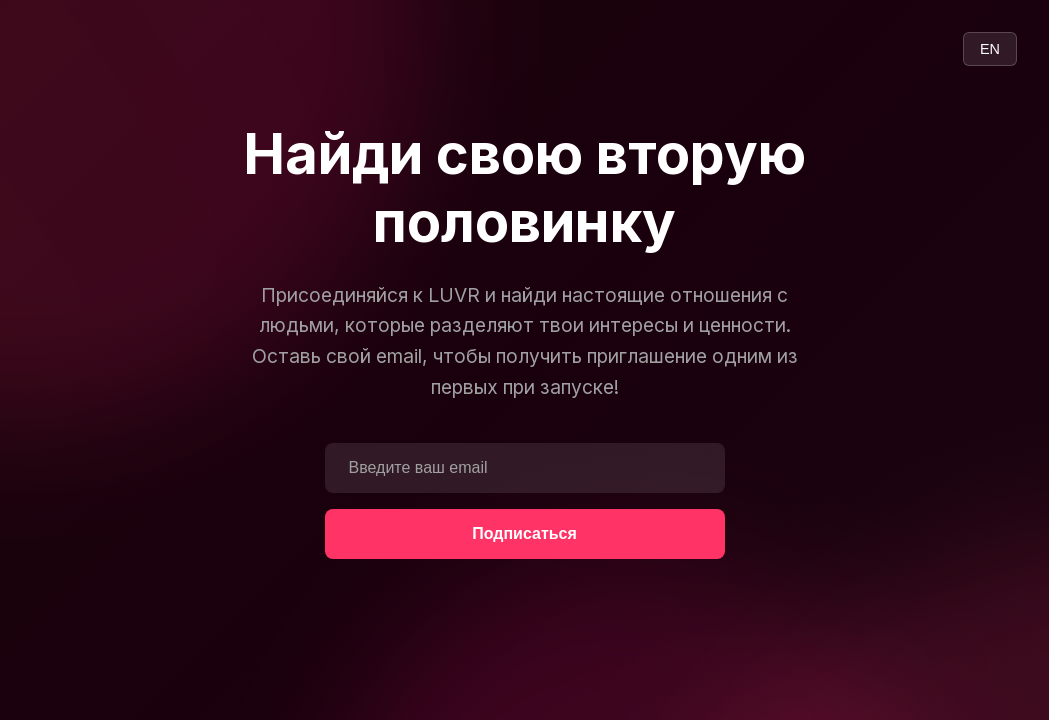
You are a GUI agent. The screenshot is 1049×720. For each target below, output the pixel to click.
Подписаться (524, 533)
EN (990, 49)
